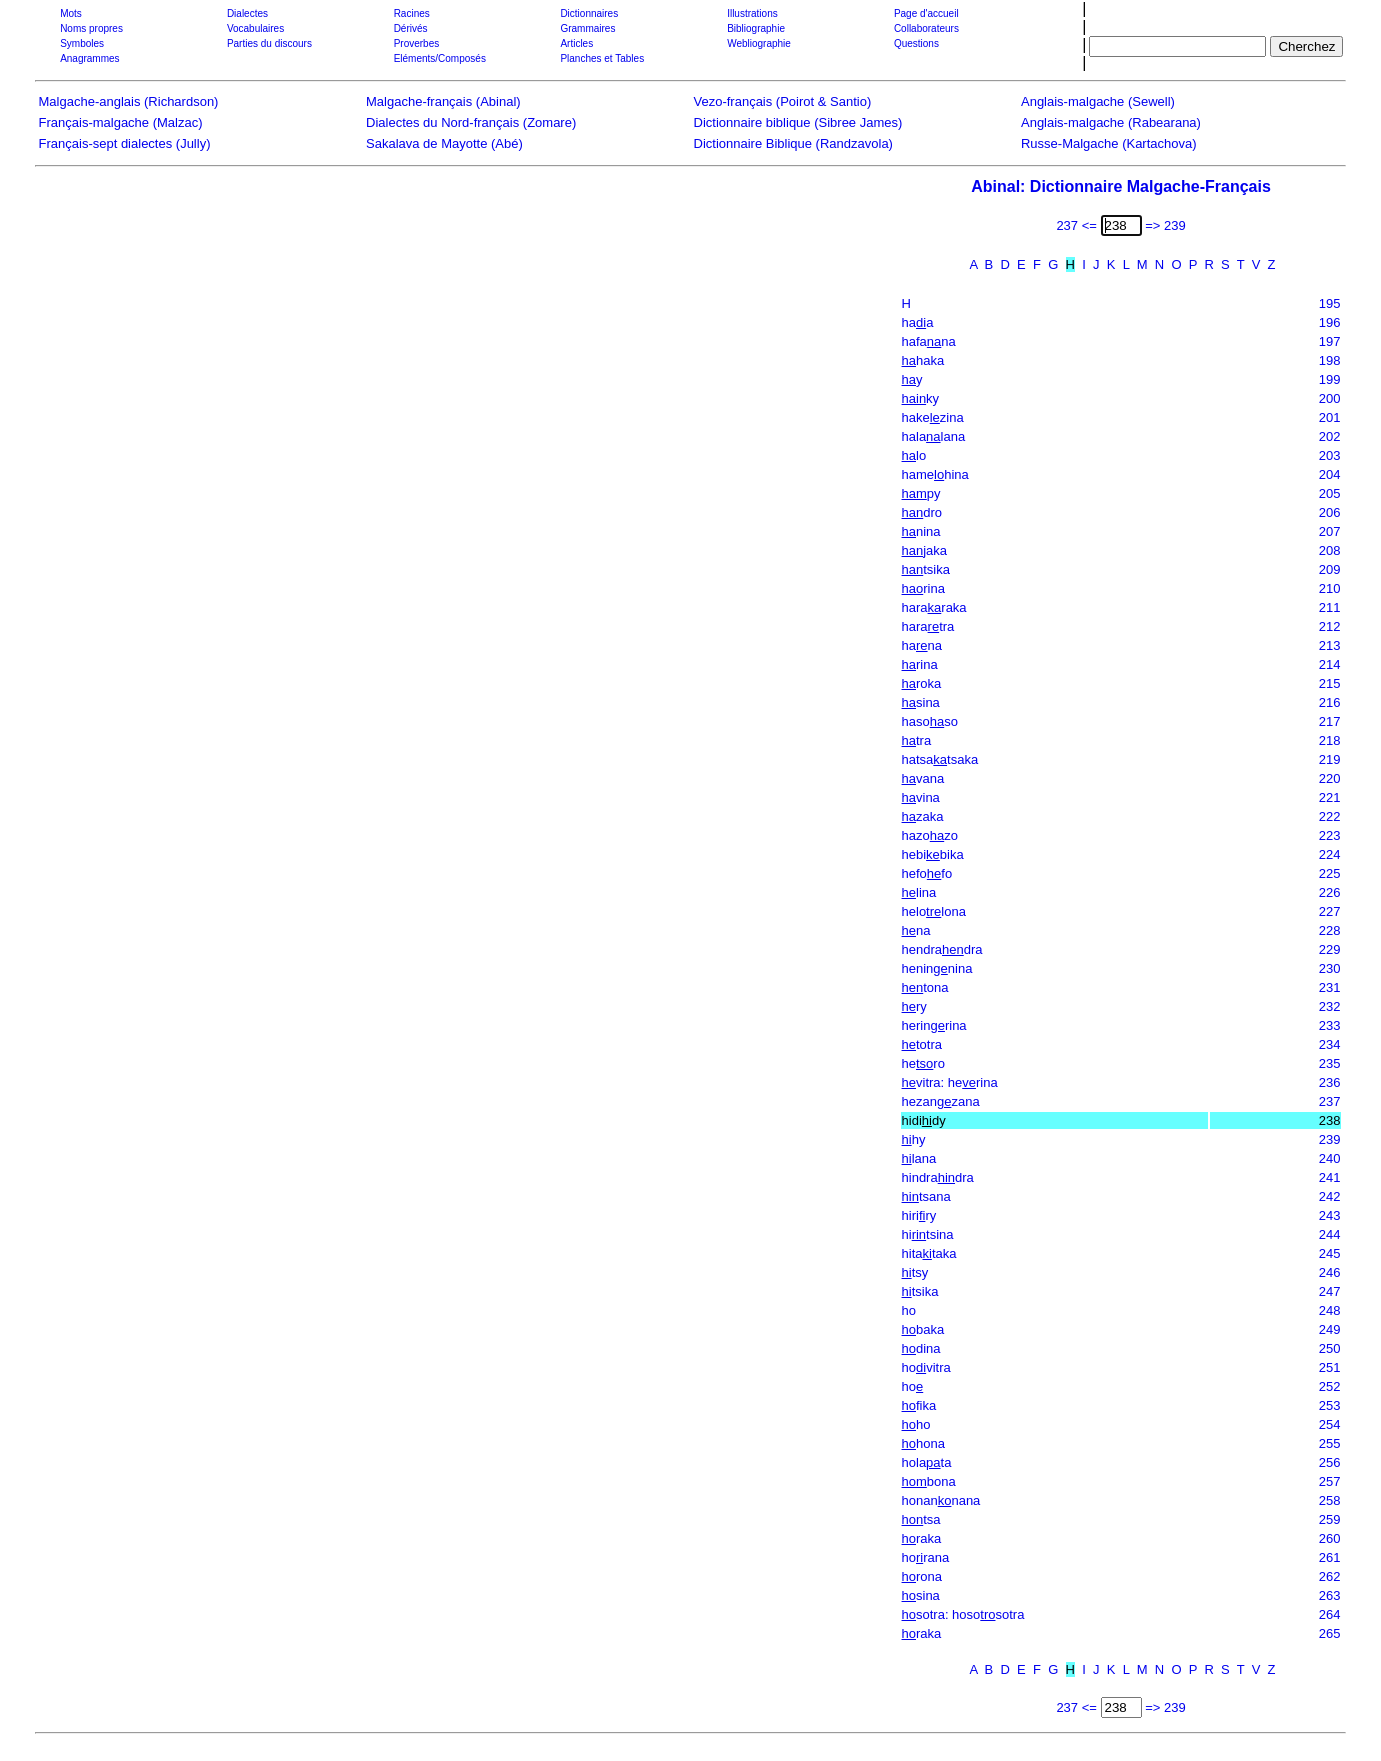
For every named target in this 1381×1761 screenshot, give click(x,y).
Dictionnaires (589, 13)
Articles (576, 43)
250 (1330, 1348)
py (921, 493)
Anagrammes (89, 58)
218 (1330, 740)
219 (1330, 759)
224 (1330, 854)
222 (1330, 816)
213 (1330, 645)
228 (1330, 930)
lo (914, 455)
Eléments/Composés (440, 58)
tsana (926, 1196)
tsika (926, 569)
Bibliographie (756, 28)
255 (1330, 1443)
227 (1330, 911)
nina (921, 531)
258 (1330, 1500)
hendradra (942, 949)
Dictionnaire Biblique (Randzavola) (793, 143)
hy (914, 1139)
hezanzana (941, 1101)
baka (923, 1329)
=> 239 (1165, 225)
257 (1330, 1481)
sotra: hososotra (963, 1614)
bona (929, 1481)
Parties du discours (269, 43)
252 (1330, 1386)
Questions (916, 43)
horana (926, 1557)
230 (1330, 968)
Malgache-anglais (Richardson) (129, 101)
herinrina (934, 1025)
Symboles (82, 43)
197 (1330, 341)
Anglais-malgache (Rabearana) (1111, 122)
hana (922, 645)
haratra (928, 626)
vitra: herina (950, 1082)
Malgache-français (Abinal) (443, 101)
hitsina (928, 1234)
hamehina (935, 474)
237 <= (1076, 225)
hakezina (933, 417)
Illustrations (752, 13)
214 (1330, 664)
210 (1330, 588)
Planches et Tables (602, 58)
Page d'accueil (926, 13)
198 (1330, 360)
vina (921, 797)
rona (922, 1576)
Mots (71, 13)
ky (921, 398)
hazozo (930, 835)
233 (1330, 1025)
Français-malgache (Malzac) (121, 122)
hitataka (929, 1253)
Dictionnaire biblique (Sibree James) (798, 122)
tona (925, 987)
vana (923, 778)
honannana (941, 1500)
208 (1330, 550)
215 (1330, 683)
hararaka (934, 607)
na (916, 930)
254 (1330, 1424)
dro (922, 512)
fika (919, 1405)
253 (1330, 1405)
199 (1330, 379)
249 (1330, 1329)
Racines (412, 13)
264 (1330, 1614)
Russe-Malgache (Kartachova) (1109, 143)
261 (1330, 1557)
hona (923, 1443)
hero (923, 1063)
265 (1330, 1633)
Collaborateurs (926, 28)
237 (1330, 1101)
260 (1330, 1538)
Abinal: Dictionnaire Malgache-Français (1121, 186)
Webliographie (759, 43)
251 (1330, 1367)
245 (1330, 1253)
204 (1330, 474)
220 (1330, 778)
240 (1330, 1158)
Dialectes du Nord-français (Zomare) (471, 122)
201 (1330, 417)
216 (1330, 702)
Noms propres (91, 28)
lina (919, 892)
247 (1330, 1291)
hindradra (938, 1177)
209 (1330, 569)
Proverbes (417, 43)
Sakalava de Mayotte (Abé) (444, 143)
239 (1330, 1139)
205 (1330, 493)
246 (1330, 1272)
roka (922, 683)
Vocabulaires (255, 28)
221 (1330, 797)
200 (1330, 398)
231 (1330, 987)
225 (1330, 873)
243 (1330, 1215)
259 (1330, 1519)
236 (1330, 1082)
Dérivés (411, 28)
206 (1330, 512)
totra (922, 1044)
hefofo (927, 873)
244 (1330, 1234)
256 (1330, 1462)
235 (1330, 1063)
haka (923, 360)
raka (922, 1538)
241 (1330, 1177)
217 (1330, 721)
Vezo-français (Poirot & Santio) (783, 101)
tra (917, 740)
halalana (934, 436)
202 (1330, 436)
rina (923, 588)
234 (1330, 1044)
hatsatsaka (940, 759)
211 (1330, 607)
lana (919, 1158)
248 (1330, 1310)
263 (1330, 1595)
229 (1330, 949)
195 (1330, 303)
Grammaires (587, 28)
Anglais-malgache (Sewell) (1098, 101)
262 (1330, 1576)
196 (1330, 322)
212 (1330, 626)
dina (921, 1348)
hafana (929, 341)
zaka (923, 816)
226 (1330, 892)
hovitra (926, 1367)
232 (1330, 1006)
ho (909, 1310)
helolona (934, 911)
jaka (925, 550)
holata (927, 1462)
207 (1330, 531)
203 (1330, 455)
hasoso (930, 721)
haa (918, 322)
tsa (921, 1519)
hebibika (933, 854)
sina (921, 702)
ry (914, 1006)
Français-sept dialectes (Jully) (125, 143)
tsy (915, 1272)
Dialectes (247, 13)
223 (1330, 835)
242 (1330, 1196)
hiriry (919, 1215)
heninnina (937, 968)
